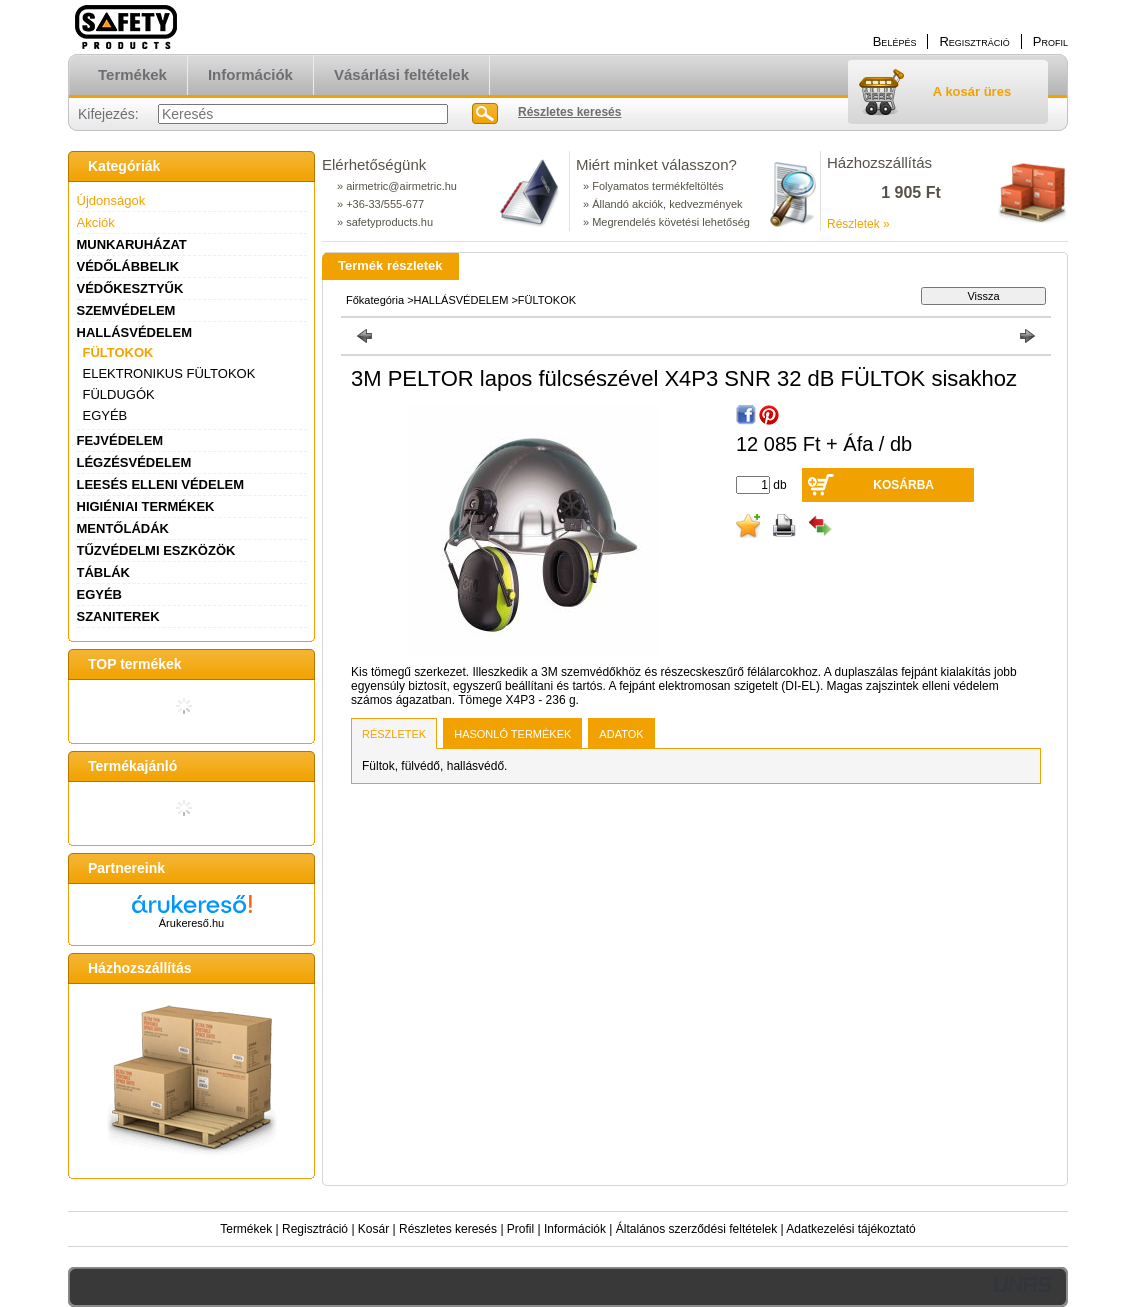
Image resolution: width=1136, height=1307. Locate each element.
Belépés (895, 41)
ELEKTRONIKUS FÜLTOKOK (169, 373)
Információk (575, 1229)
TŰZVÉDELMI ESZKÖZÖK (156, 550)
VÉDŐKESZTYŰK (130, 288)
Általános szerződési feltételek (696, 1229)
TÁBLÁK (103, 572)
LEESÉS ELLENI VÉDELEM (161, 484)
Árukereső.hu (191, 923)
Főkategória (375, 300)
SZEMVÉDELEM (126, 310)
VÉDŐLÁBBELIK (128, 266)
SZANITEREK (118, 616)
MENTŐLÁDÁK (123, 528)
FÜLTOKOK (118, 352)
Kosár (373, 1229)
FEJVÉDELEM (120, 440)
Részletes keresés (448, 1229)
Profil (520, 1229)
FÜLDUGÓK (119, 394)
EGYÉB (105, 415)
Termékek (246, 1229)
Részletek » (858, 224)
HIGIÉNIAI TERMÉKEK (146, 506)
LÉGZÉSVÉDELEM (134, 462)
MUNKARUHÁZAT (132, 244)
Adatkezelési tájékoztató (850, 1229)
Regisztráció (315, 1229)
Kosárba (903, 485)
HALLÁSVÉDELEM (135, 332)
